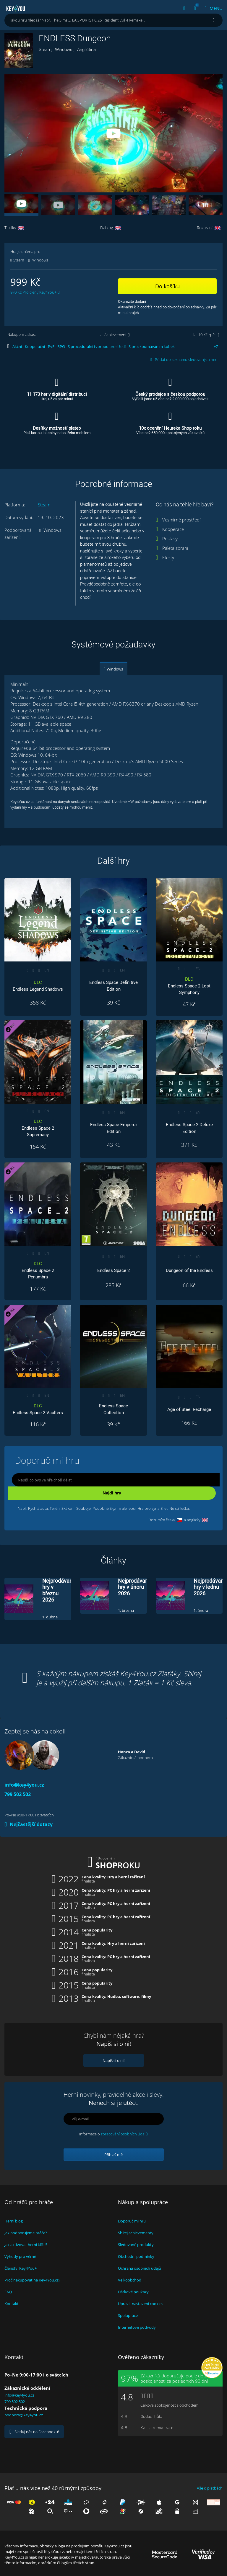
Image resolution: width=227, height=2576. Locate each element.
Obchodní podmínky (136, 2256)
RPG (61, 346)
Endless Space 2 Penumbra (38, 1270)
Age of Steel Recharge (189, 1409)
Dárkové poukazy (133, 2291)
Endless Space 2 (113, 1270)
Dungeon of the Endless (189, 1270)
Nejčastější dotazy (28, 1824)
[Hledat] (214, 20)
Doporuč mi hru (132, 2221)
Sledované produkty (136, 2244)
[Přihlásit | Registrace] (184, 8)
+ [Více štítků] (216, 346)
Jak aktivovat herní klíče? (25, 2244)
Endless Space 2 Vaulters (38, 1409)
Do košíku (167, 286)
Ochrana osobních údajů (139, 2268)
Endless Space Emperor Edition (113, 1128)
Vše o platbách (210, 2488)
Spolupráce (128, 2315)
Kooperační (35, 346)
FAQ (8, 2291)
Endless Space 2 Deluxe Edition (189, 1128)
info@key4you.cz (24, 1785)
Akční (17, 346)
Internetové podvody (137, 2327)
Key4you (15, 8)
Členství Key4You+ (20, 2268)
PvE (51, 346)
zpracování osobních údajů (124, 2134)
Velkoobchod (129, 2280)
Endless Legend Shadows (38, 985)
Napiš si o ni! (113, 2060)
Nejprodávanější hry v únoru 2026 (137, 1587)
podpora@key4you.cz (23, 2415)
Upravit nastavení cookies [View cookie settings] (140, 2303)
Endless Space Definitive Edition (113, 986)
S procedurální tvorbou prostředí (97, 346)
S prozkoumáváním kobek (152, 346)
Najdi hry (112, 1493)
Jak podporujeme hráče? (25, 2232)
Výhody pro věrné (20, 2256)
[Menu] (211, 8)
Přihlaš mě (113, 2154)
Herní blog (13, 2221)
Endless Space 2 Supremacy (38, 1127)
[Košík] (195, 8)
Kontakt (11, 2303)
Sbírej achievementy (135, 2232)
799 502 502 (17, 1794)
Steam (44, 505)
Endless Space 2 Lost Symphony (189, 985)
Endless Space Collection (113, 1409)
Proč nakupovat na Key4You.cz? (32, 2280)
